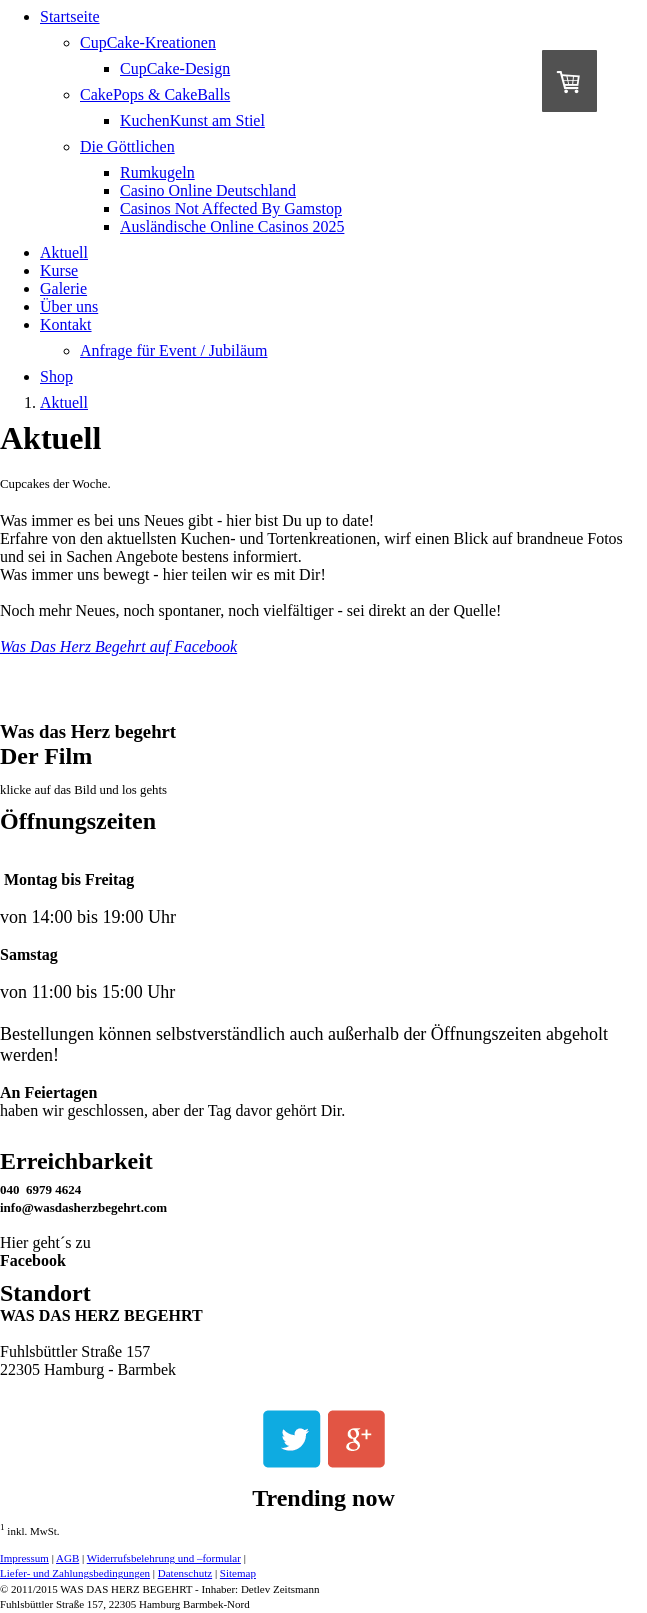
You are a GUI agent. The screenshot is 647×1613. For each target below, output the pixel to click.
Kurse (59, 270)
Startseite (70, 16)
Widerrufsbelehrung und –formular (164, 1558)
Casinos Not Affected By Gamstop (231, 208)
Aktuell (64, 252)
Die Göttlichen (127, 146)
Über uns (69, 306)
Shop (56, 376)
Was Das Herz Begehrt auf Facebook (118, 646)
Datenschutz (185, 1573)
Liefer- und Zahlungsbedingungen (75, 1573)
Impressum (24, 1558)
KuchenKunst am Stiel (192, 120)
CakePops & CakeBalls (155, 94)
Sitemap (238, 1573)
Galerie (63, 288)
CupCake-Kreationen (148, 42)
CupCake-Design (175, 68)
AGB (67, 1558)
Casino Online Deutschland (208, 190)
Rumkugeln (157, 172)
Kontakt (66, 324)
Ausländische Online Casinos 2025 (232, 226)
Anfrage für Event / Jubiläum (174, 350)
